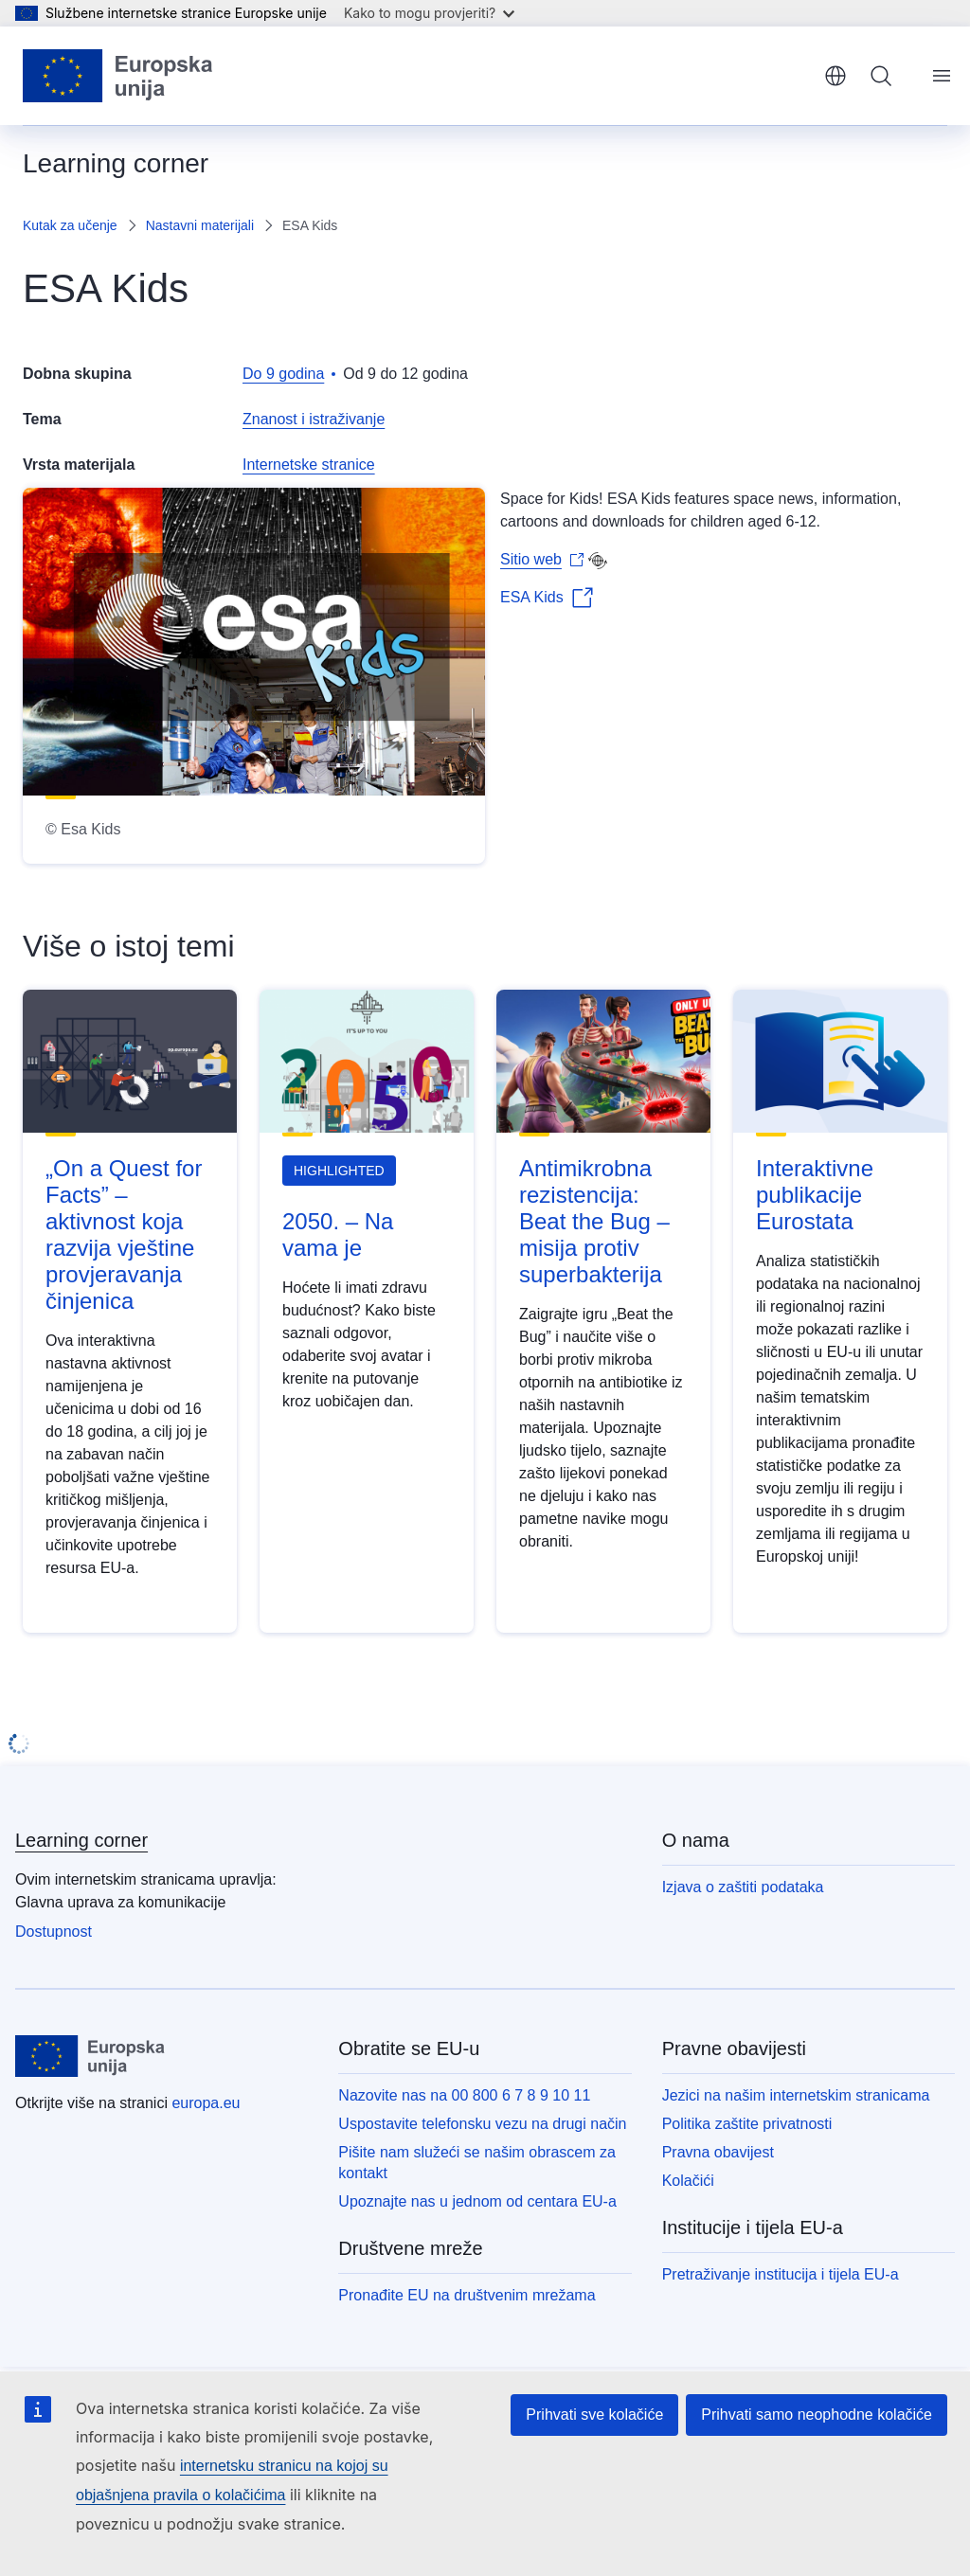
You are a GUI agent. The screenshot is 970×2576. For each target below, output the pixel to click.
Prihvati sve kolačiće (594, 2414)
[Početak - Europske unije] (118, 75)
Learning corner (81, 1840)
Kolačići (688, 2181)
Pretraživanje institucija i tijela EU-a (780, 2274)
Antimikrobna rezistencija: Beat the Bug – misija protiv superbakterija (594, 1221)
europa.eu (205, 2103)
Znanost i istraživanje (313, 419)
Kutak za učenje (70, 225)
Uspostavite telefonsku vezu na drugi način (482, 2124)
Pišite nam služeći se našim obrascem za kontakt (477, 2162)
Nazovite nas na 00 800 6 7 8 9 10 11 (464, 2095)
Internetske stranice (308, 464)
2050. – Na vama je (337, 1234)
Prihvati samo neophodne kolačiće (816, 2414)
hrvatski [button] (835, 75)
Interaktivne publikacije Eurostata (814, 1194)
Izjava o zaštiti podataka (743, 1887)
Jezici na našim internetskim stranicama (796, 2095)
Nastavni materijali (200, 225)
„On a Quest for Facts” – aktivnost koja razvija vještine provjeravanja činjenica (123, 1234)
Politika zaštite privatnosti (747, 2124)
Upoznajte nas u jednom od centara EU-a (477, 2201)
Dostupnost (53, 1931)
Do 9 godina (283, 374)
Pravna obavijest (718, 2152)
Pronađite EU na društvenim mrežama (466, 2295)
